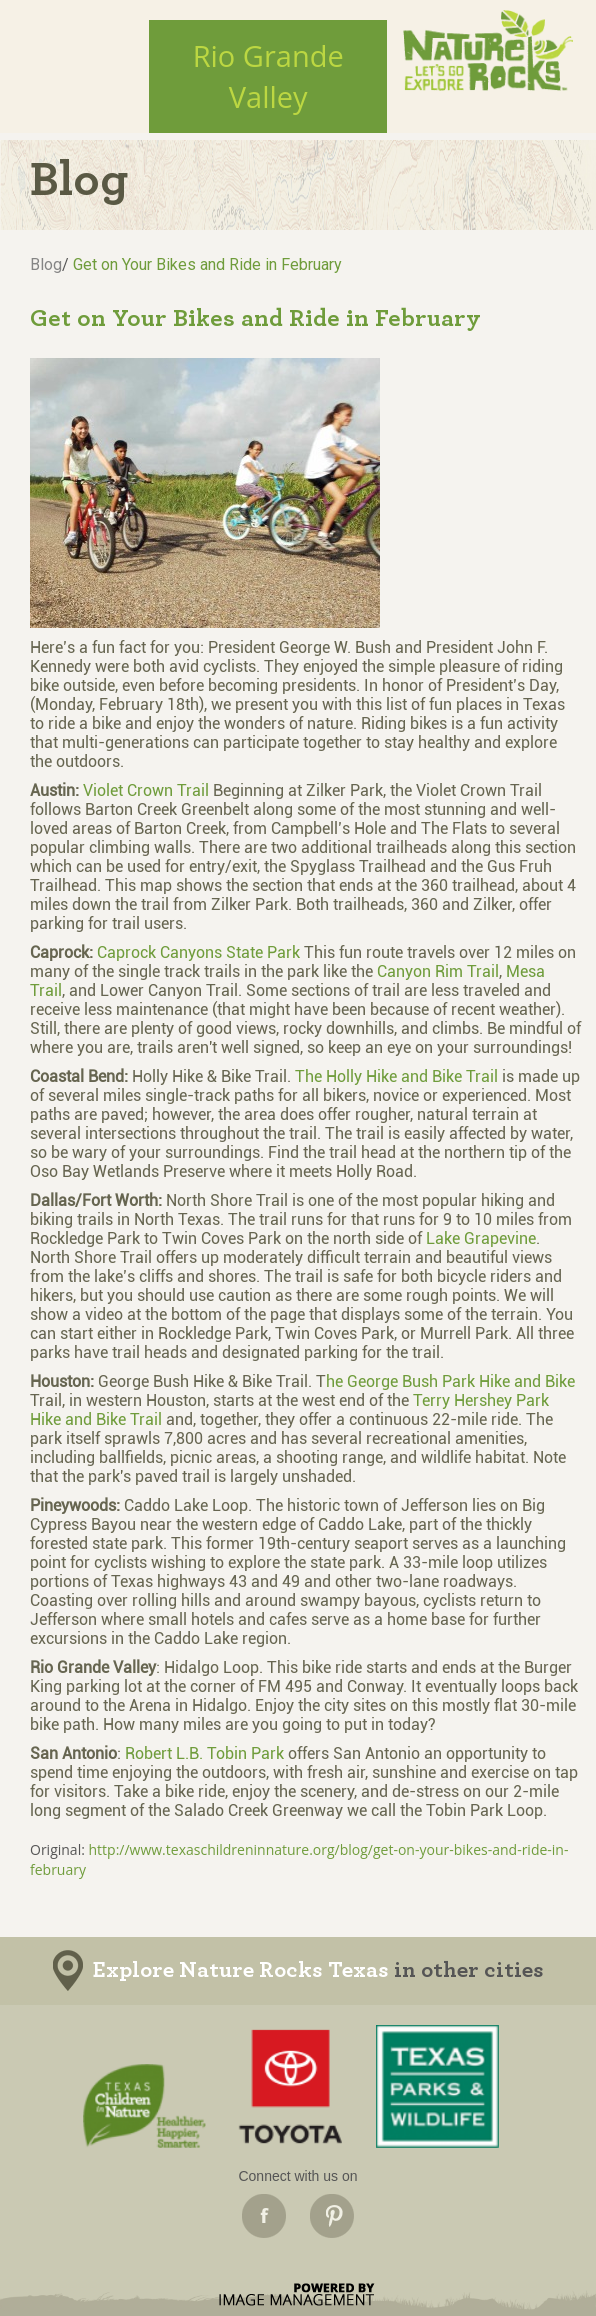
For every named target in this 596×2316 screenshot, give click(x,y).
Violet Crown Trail (148, 790)
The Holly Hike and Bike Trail (396, 1076)
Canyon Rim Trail (438, 971)
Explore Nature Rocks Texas (241, 1970)
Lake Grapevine (481, 1238)
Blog (46, 264)
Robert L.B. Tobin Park (204, 1753)
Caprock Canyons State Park (198, 952)
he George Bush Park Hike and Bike (450, 1381)
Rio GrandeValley (268, 76)
